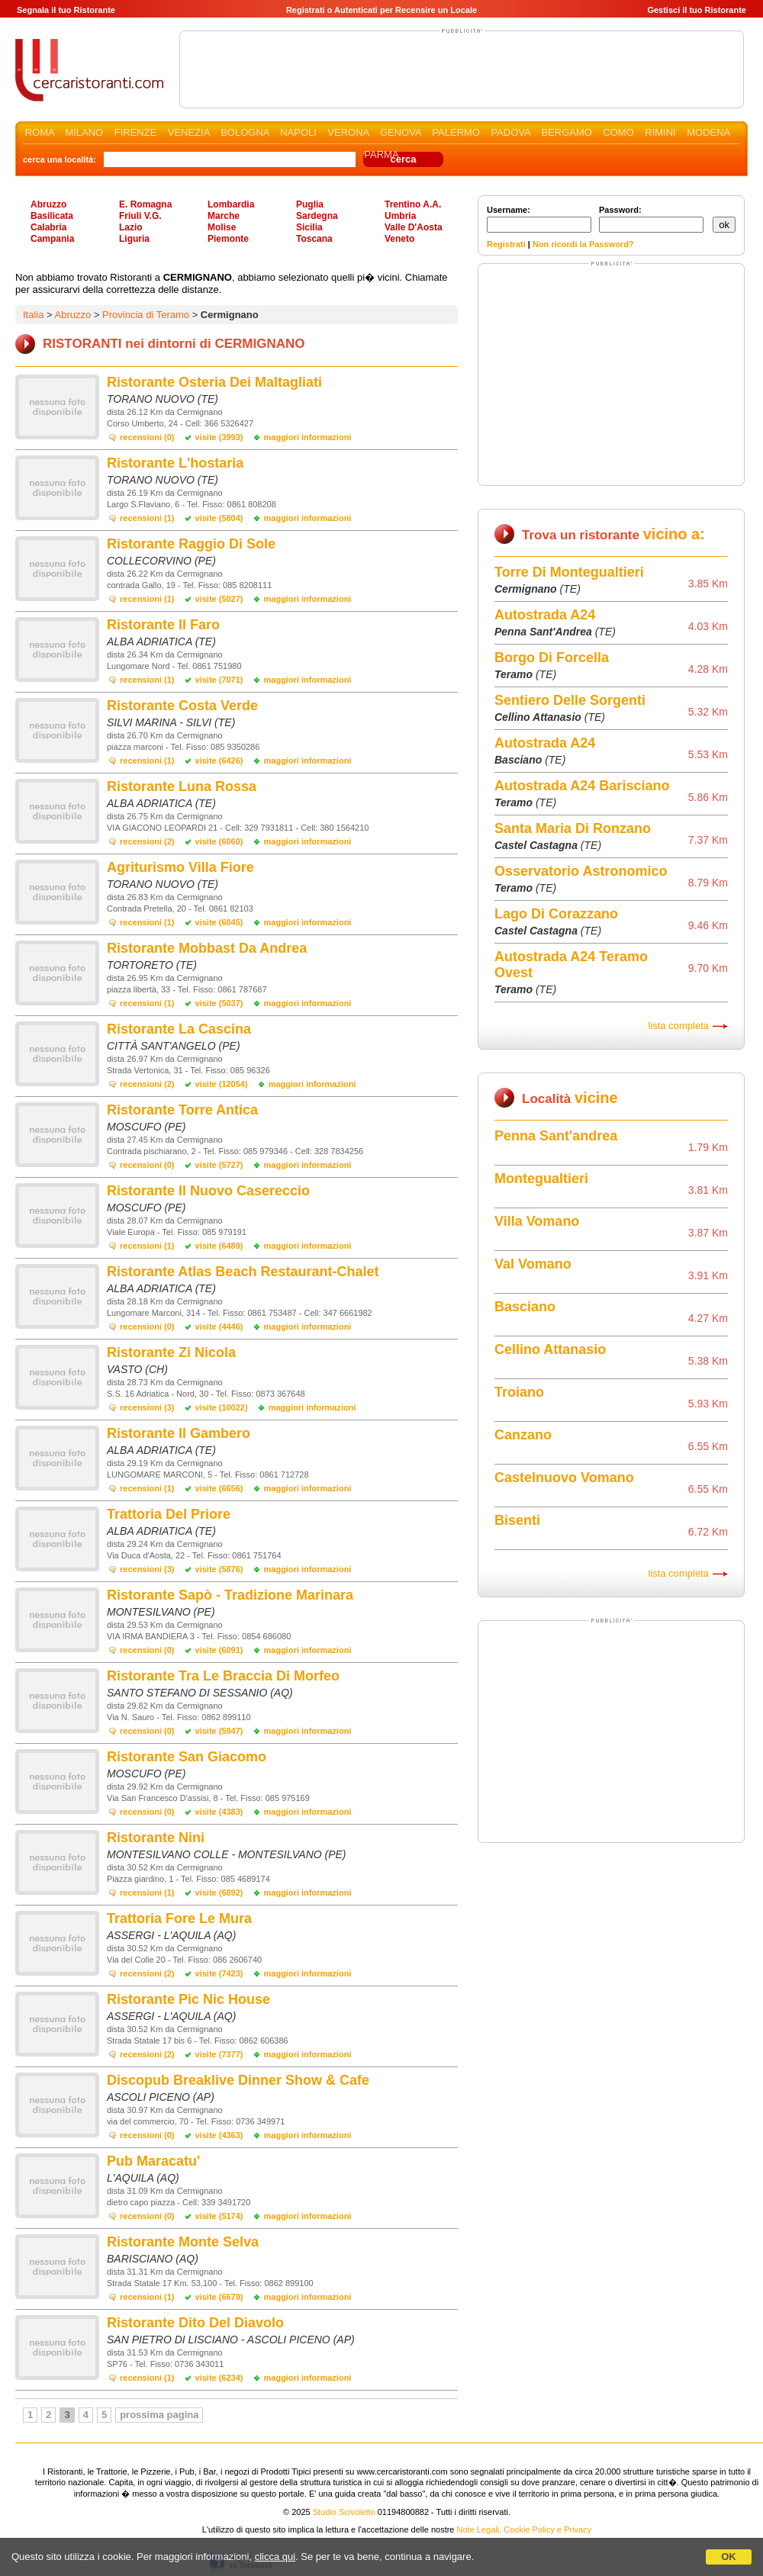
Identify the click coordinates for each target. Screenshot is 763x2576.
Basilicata (52, 216)
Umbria (400, 216)
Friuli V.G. (140, 216)
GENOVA (400, 132)
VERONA (348, 132)
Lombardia (231, 204)
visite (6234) (219, 2377)
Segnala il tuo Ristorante (66, 9)
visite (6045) (219, 922)
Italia (33, 314)
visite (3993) (219, 437)
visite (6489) (219, 1245)
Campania (52, 238)
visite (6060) (219, 841)
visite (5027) (219, 598)
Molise (222, 227)
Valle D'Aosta (414, 227)
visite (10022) (221, 1407)
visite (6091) (219, 1650)
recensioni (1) (147, 518)
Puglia (310, 204)
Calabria (48, 227)
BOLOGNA (245, 132)
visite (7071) (219, 679)
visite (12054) (221, 1084)
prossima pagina (159, 2414)
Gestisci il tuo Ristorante (696, 9)
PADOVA (510, 132)
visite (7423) (219, 1973)
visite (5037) (219, 1003)
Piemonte (228, 238)
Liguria (134, 238)
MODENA (708, 132)
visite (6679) (219, 2296)
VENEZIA (189, 132)
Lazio (131, 227)
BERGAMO (566, 132)
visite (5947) (219, 1730)
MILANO (84, 132)
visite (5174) (219, 2216)
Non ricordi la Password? (583, 244)
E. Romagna (145, 204)
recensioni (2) (147, 841)
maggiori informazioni (308, 437)
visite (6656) (219, 1488)
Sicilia (309, 227)
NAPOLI (298, 132)
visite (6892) (219, 1892)
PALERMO (456, 132)
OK (728, 2556)
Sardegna (317, 216)
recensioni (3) (147, 1407)
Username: (539, 219)
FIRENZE (135, 132)
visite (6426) (219, 760)
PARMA (381, 154)
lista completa (679, 1025)
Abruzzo (48, 204)
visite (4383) (219, 1811)
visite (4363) (219, 2135)
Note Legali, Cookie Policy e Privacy (524, 2529)
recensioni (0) (147, 437)
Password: (651, 219)
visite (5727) (219, 1164)
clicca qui (275, 2556)
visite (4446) (219, 1326)
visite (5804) (219, 518)
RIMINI (660, 132)
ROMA (39, 132)
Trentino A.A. (413, 204)
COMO (618, 132)
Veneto (399, 238)
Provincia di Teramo (145, 314)
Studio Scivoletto (344, 2512)
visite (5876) (219, 1569)
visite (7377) (219, 2054)
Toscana (314, 238)
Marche (224, 216)
